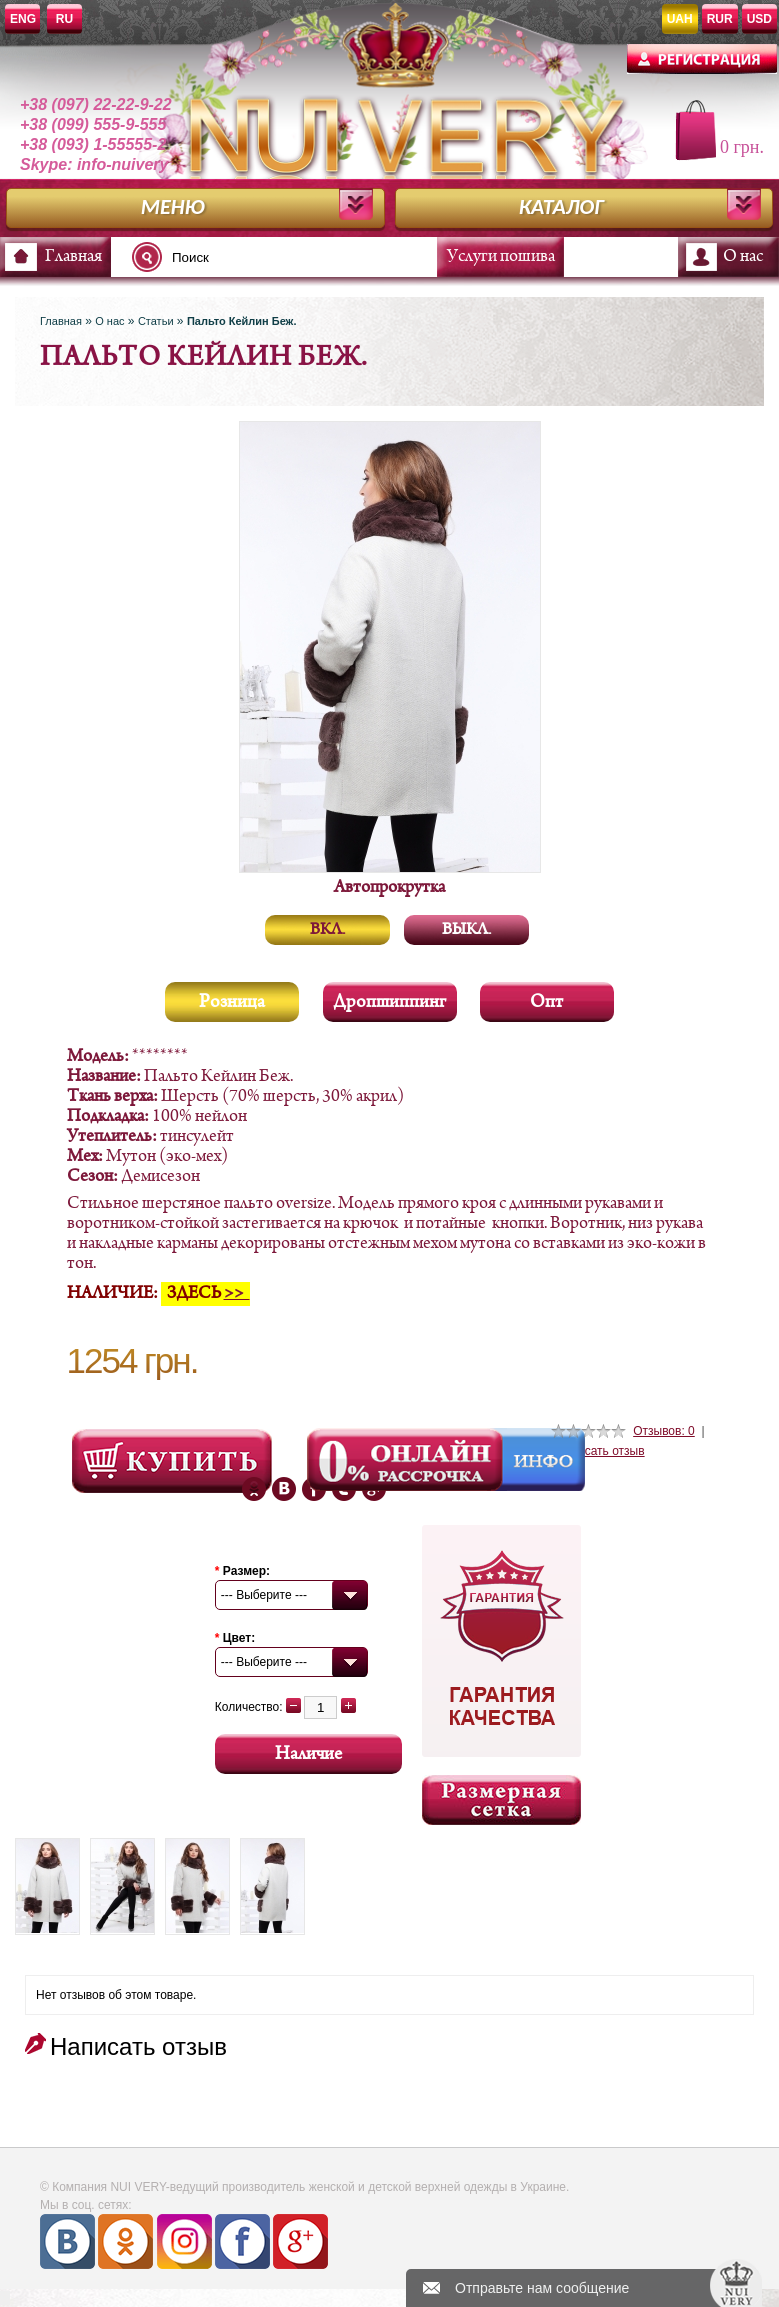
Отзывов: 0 (664, 1431)
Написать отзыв (600, 1451)
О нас (743, 257)
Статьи (156, 321)
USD (759, 19)
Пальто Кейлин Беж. (242, 321)
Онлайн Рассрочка (407, 1460)
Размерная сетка (501, 1800)
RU (64, 19)
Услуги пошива (501, 257)
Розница (232, 1002)
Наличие (308, 1754)
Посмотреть (172, 1461)
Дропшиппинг (389, 1002)
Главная (73, 257)
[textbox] (290, 257)
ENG (23, 19)
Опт (546, 1002)
